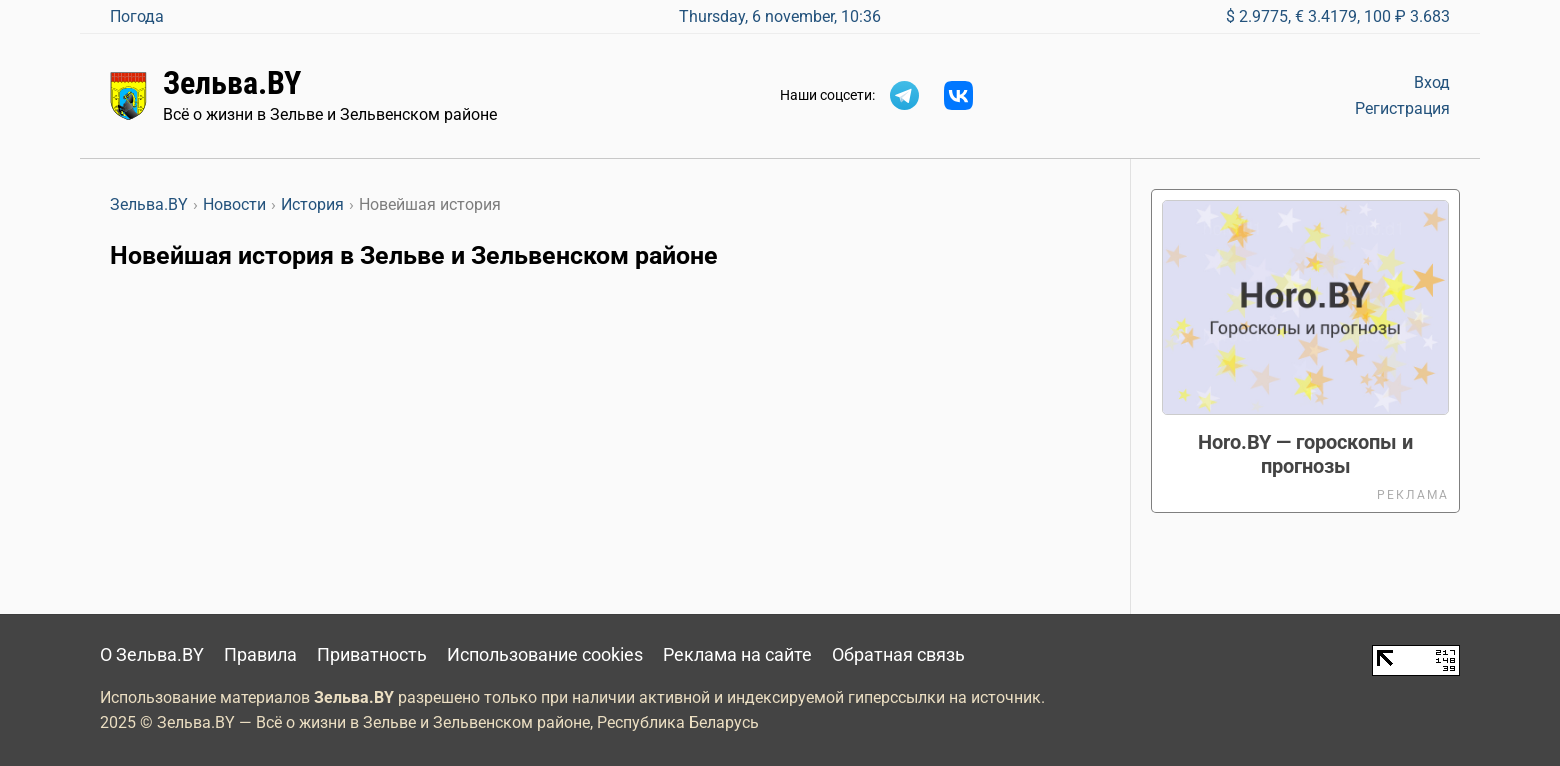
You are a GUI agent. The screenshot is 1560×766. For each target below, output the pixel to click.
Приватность (372, 655)
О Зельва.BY (152, 655)
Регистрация (1402, 108)
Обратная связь (898, 655)
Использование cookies (545, 655)
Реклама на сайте (737, 655)
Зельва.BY (232, 83)
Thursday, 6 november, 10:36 (780, 16)
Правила (260, 655)
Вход (1432, 82)
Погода (137, 16)
